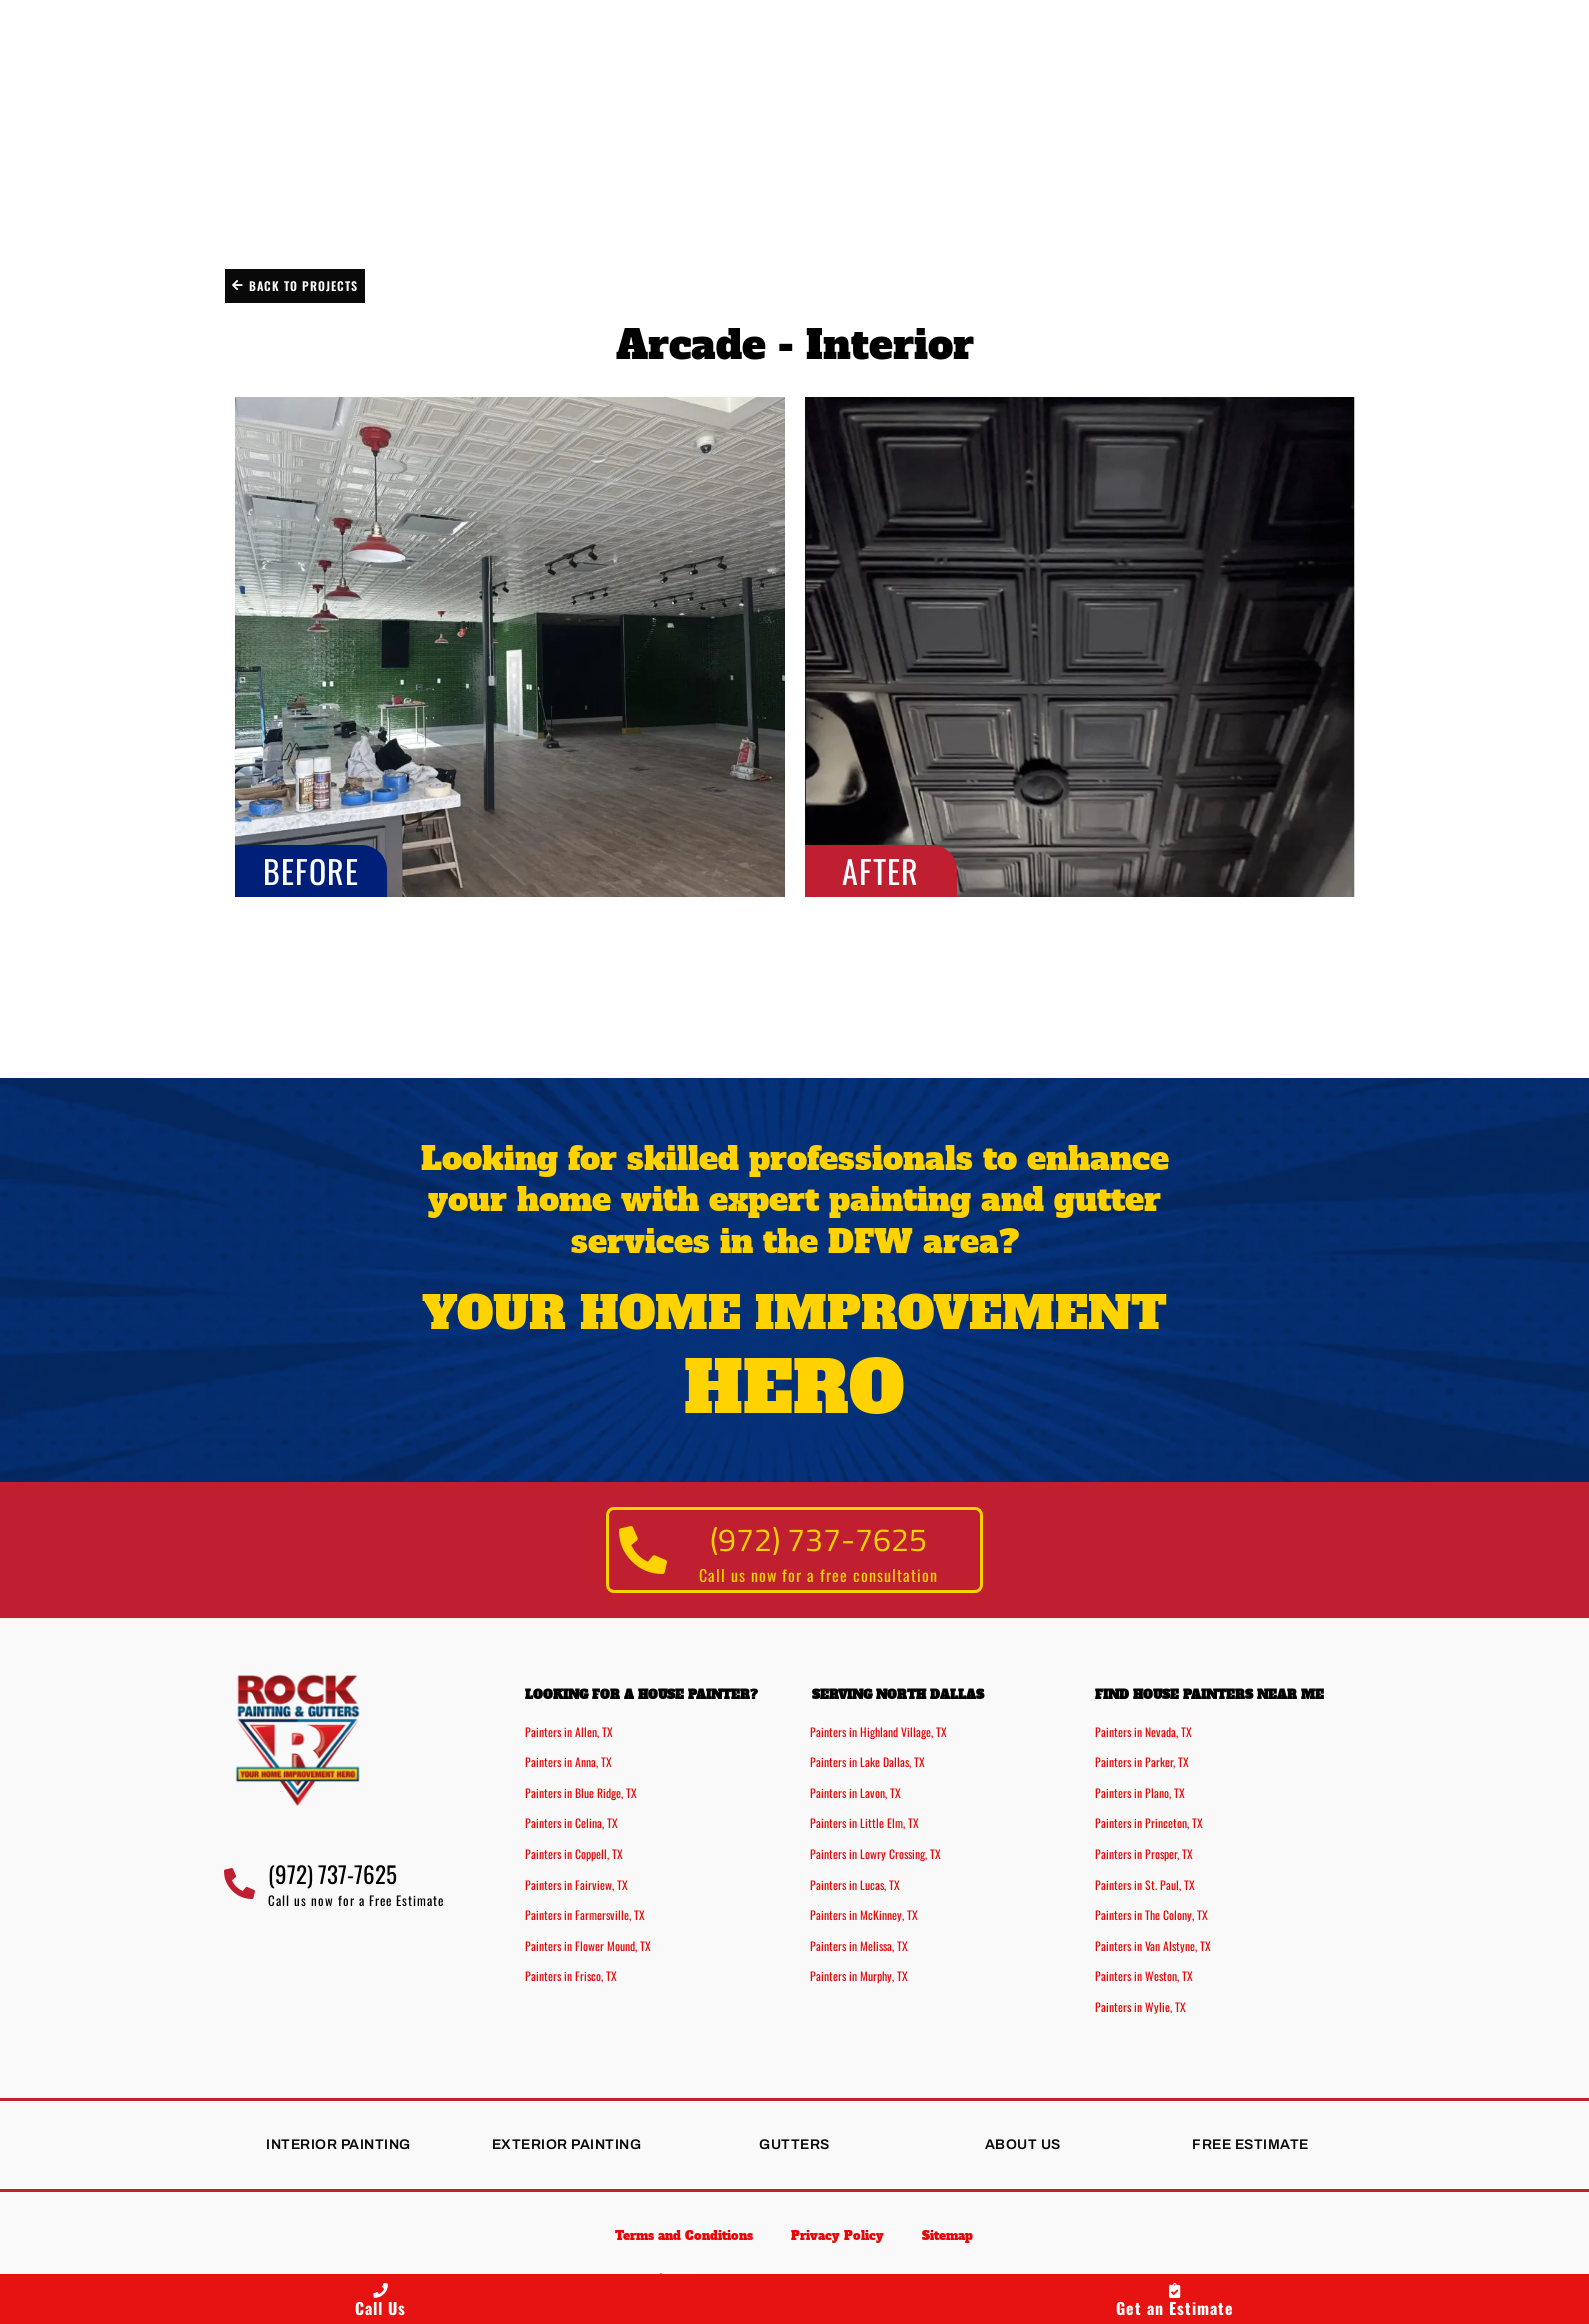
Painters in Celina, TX (571, 1823)
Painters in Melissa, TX (859, 1945)
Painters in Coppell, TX (574, 1853)
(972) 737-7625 (819, 1537)
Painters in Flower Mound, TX (588, 1945)
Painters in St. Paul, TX (1145, 1884)
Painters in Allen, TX (569, 1731)
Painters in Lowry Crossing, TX (875, 1853)
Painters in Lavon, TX (855, 1792)
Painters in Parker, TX (1142, 1762)
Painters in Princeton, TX (1149, 1823)
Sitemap (950, 2237)
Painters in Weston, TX (1144, 1976)
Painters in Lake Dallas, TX (867, 1762)
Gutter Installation (803, 219)
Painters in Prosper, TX (1144, 1853)
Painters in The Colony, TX (1151, 1915)
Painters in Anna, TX (568, 1762)
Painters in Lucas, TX (855, 1884)
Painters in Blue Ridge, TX (581, 1792)
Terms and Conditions (681, 2237)
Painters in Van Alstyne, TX (1153, 1945)
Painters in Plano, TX (1140, 1792)
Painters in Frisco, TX (571, 1976)
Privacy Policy (837, 2237)
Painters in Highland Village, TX (878, 1731)
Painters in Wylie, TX (1140, 2006)
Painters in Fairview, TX (576, 1884)
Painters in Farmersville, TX (585, 1915)
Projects (1054, 219)
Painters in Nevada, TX (1143, 1731)
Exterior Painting (491, 219)
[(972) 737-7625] (643, 1550)
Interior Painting (195, 219)
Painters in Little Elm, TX (864, 1823)
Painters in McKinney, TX (864, 1915)
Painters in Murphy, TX (859, 1976)
